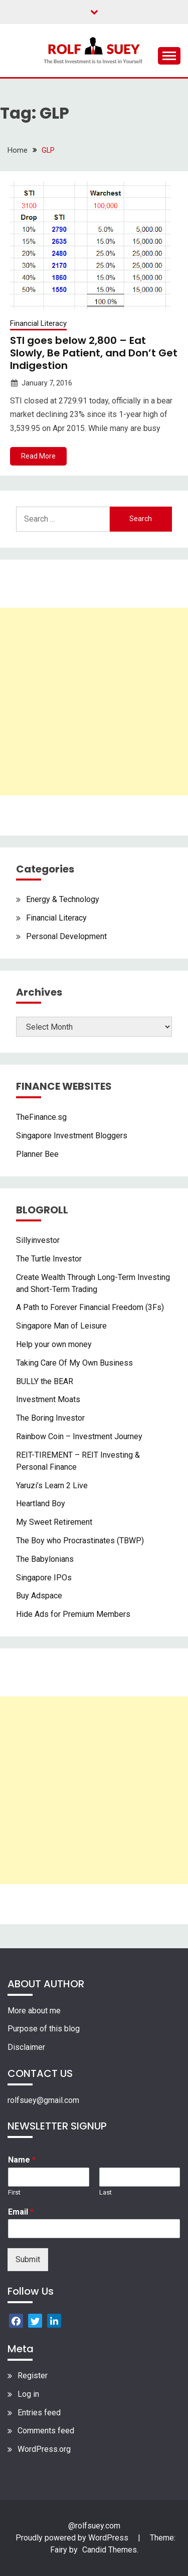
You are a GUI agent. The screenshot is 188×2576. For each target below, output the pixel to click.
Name (22, 2160)
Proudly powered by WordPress (73, 2537)
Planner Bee (37, 1154)
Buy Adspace (39, 1595)
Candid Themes (109, 2549)
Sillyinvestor (38, 1240)
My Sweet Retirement (54, 1522)
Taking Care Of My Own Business (74, 1363)
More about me (34, 2010)
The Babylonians (45, 1559)
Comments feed (46, 2430)
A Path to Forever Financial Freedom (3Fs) (90, 1307)
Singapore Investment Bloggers (71, 1135)
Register (33, 2375)
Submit (28, 2259)
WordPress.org (44, 2449)
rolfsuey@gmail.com (43, 2100)
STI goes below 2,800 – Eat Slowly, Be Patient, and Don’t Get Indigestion (93, 352)
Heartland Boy (40, 1503)
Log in (28, 2394)
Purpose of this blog (44, 2028)
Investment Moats (48, 1399)
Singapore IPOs (44, 1577)
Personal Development (66, 936)
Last (105, 2192)
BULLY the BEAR (44, 1381)
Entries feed (39, 2412)
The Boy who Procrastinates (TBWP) (80, 1540)
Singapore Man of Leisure (61, 1326)
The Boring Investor (50, 1418)
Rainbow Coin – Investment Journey (79, 1436)
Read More (38, 456)
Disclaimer (26, 2047)
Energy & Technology (62, 899)
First (14, 2192)
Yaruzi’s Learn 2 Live (52, 1485)
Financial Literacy (38, 323)
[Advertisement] (94, 701)
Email (21, 2212)
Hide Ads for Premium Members (73, 1614)
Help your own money (54, 1344)
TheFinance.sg (41, 1117)
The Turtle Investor (49, 1258)
